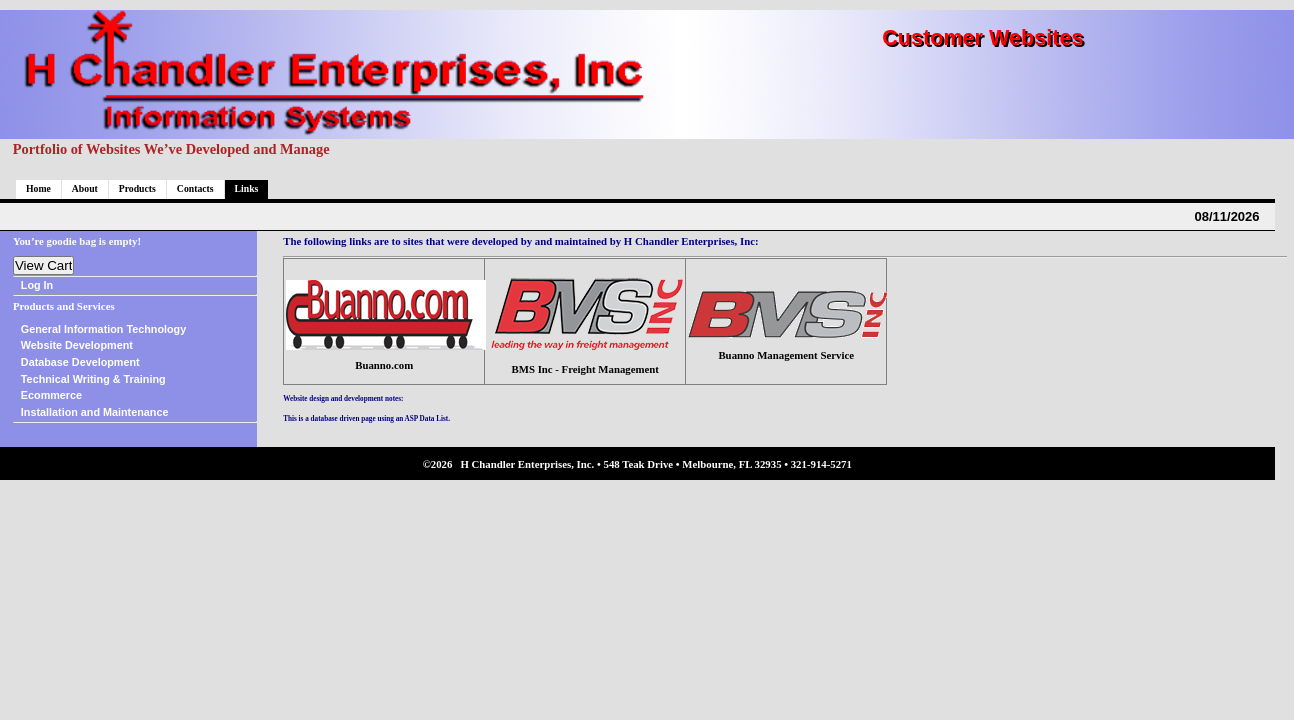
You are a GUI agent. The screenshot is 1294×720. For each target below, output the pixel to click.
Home (38, 188)
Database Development (80, 362)
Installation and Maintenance (95, 412)
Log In (37, 285)
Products (137, 188)
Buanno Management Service (786, 355)
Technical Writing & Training (93, 379)
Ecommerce (51, 395)
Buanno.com (384, 365)
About (85, 188)
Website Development (77, 345)
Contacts (195, 188)
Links (247, 188)
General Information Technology (103, 329)
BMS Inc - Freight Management (585, 369)
